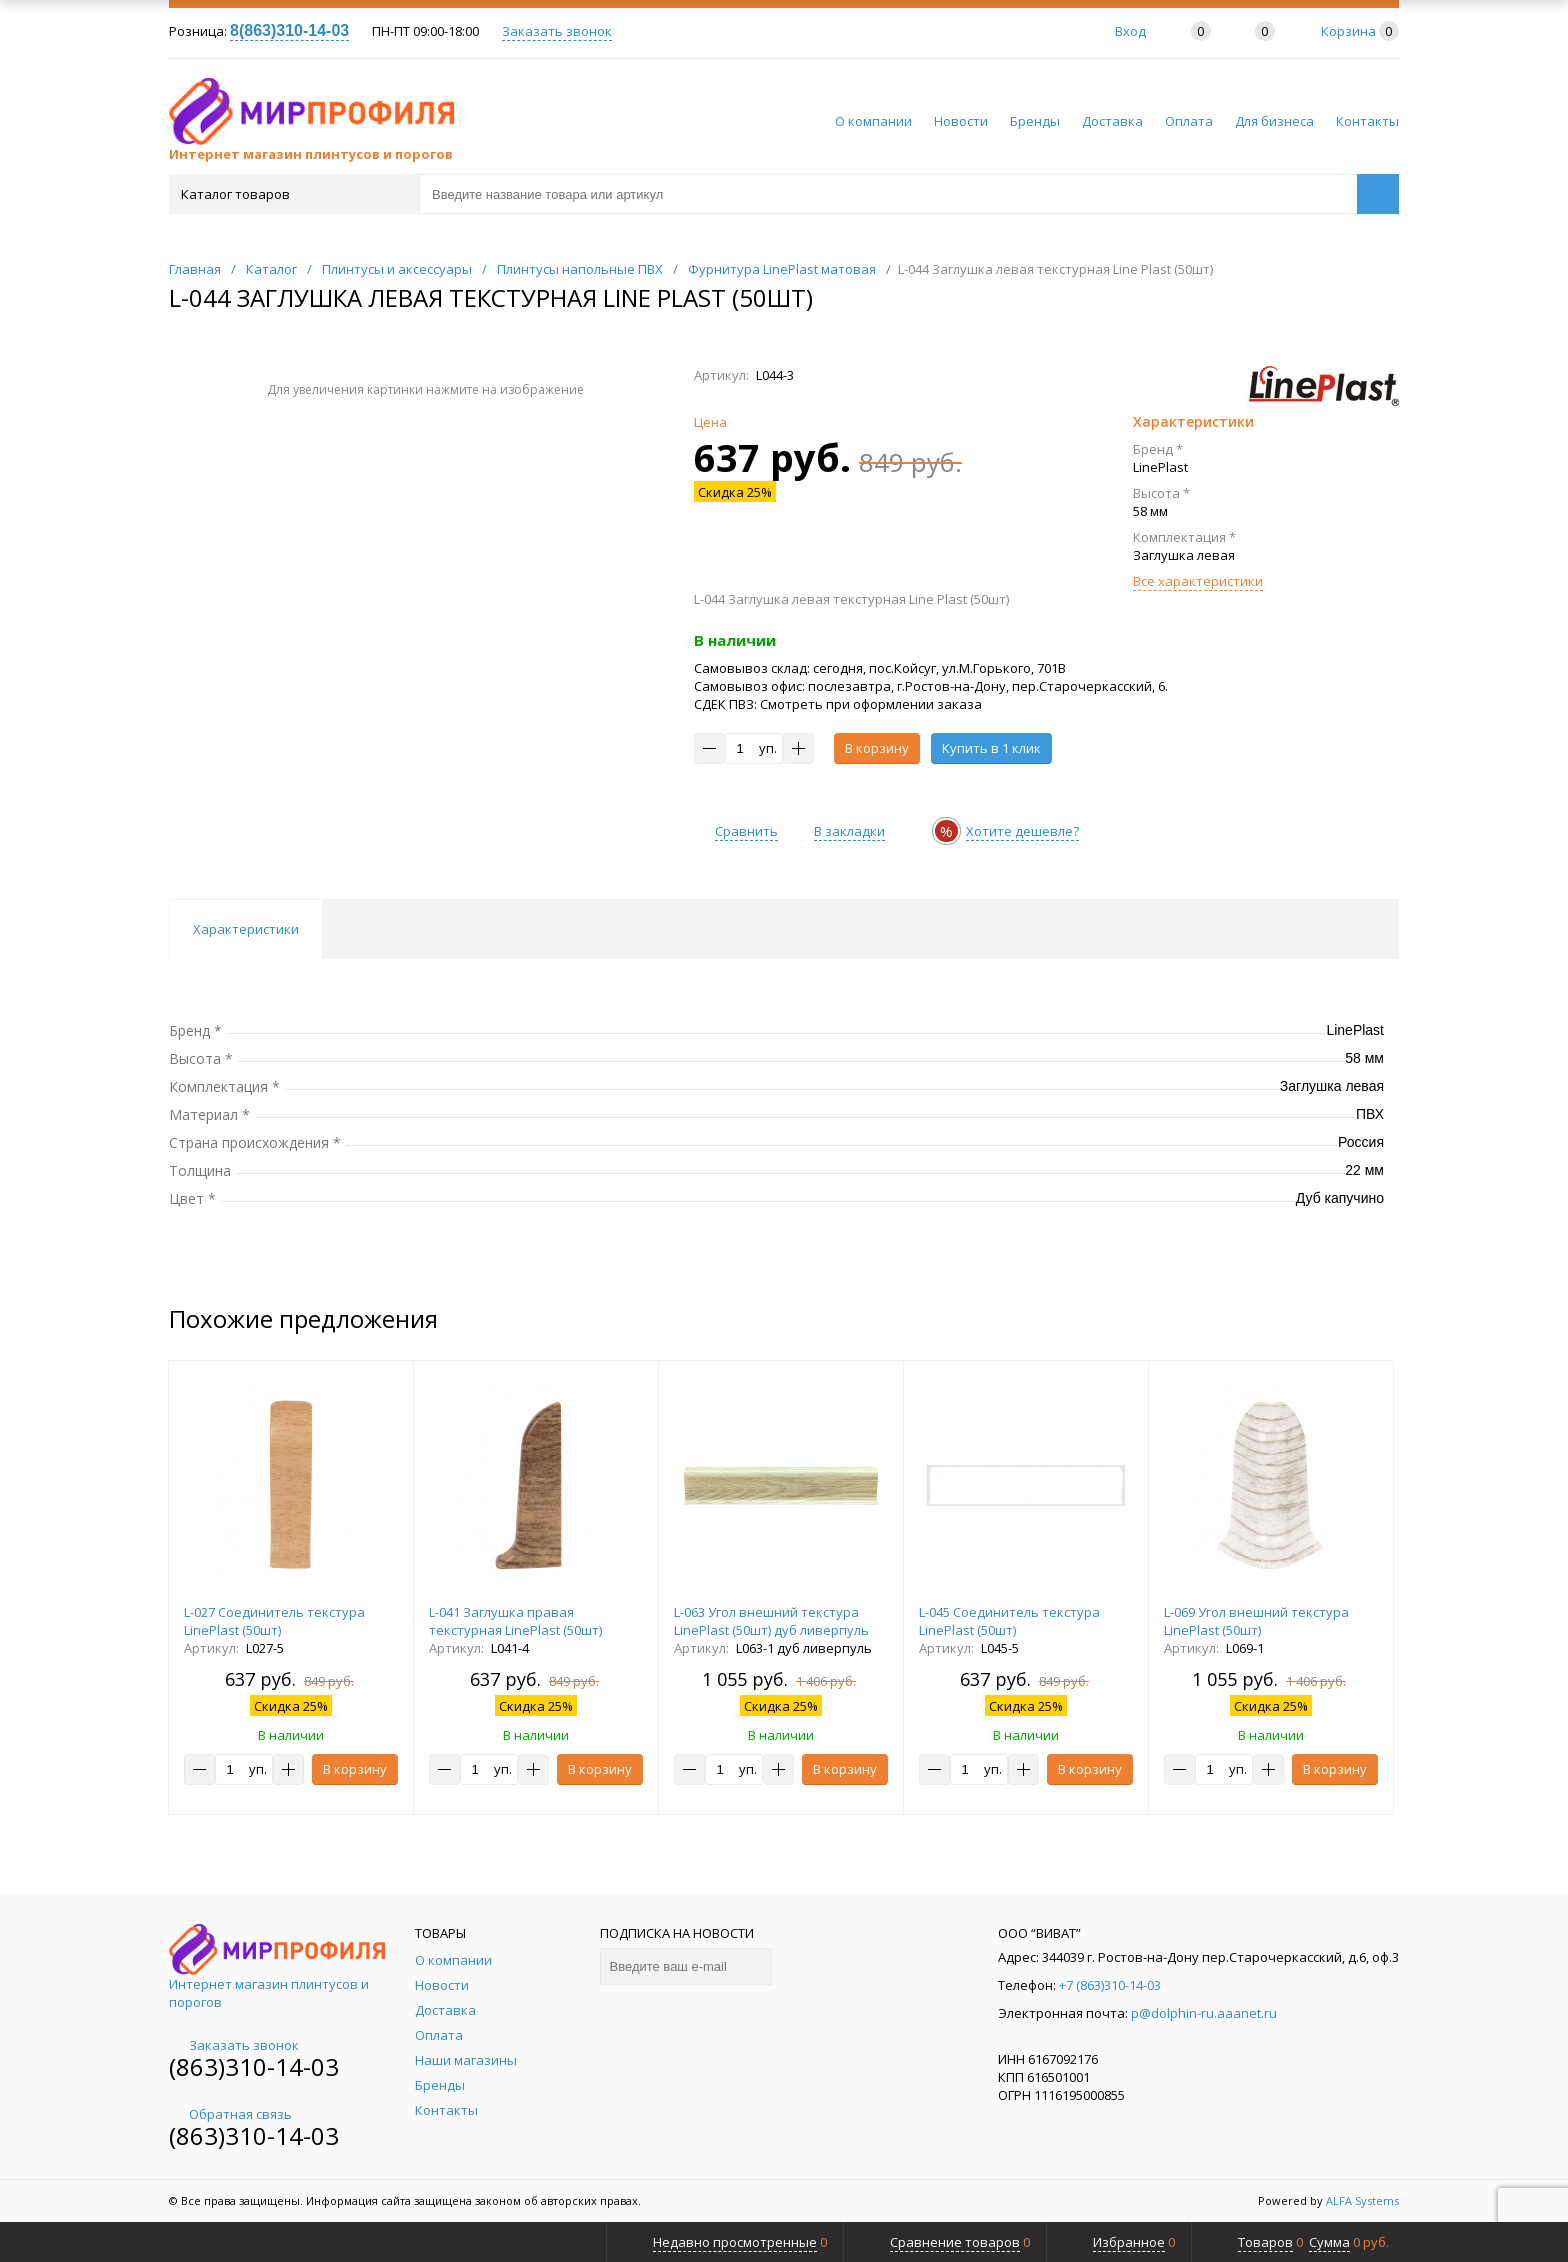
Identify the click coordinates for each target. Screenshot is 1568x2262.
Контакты (1367, 121)
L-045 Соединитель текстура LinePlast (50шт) (1009, 1621)
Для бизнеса (1274, 121)
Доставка (1112, 121)
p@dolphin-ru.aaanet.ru (1204, 2013)
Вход (1130, 31)
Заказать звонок (557, 31)
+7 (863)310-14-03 (1110, 1985)
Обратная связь (230, 2114)
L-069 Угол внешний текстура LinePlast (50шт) (1256, 1621)
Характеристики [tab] (246, 929)
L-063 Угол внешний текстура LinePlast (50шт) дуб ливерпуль (771, 1621)
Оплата (1189, 121)
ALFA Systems (1362, 2200)
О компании (873, 121)
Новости (961, 121)
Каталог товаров (292, 194)
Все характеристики (1198, 581)
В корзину (877, 748)
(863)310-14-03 (254, 2066)
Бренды (1035, 121)
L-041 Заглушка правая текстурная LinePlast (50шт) (515, 1621)
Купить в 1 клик (991, 748)
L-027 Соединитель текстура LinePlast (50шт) (274, 1621)
